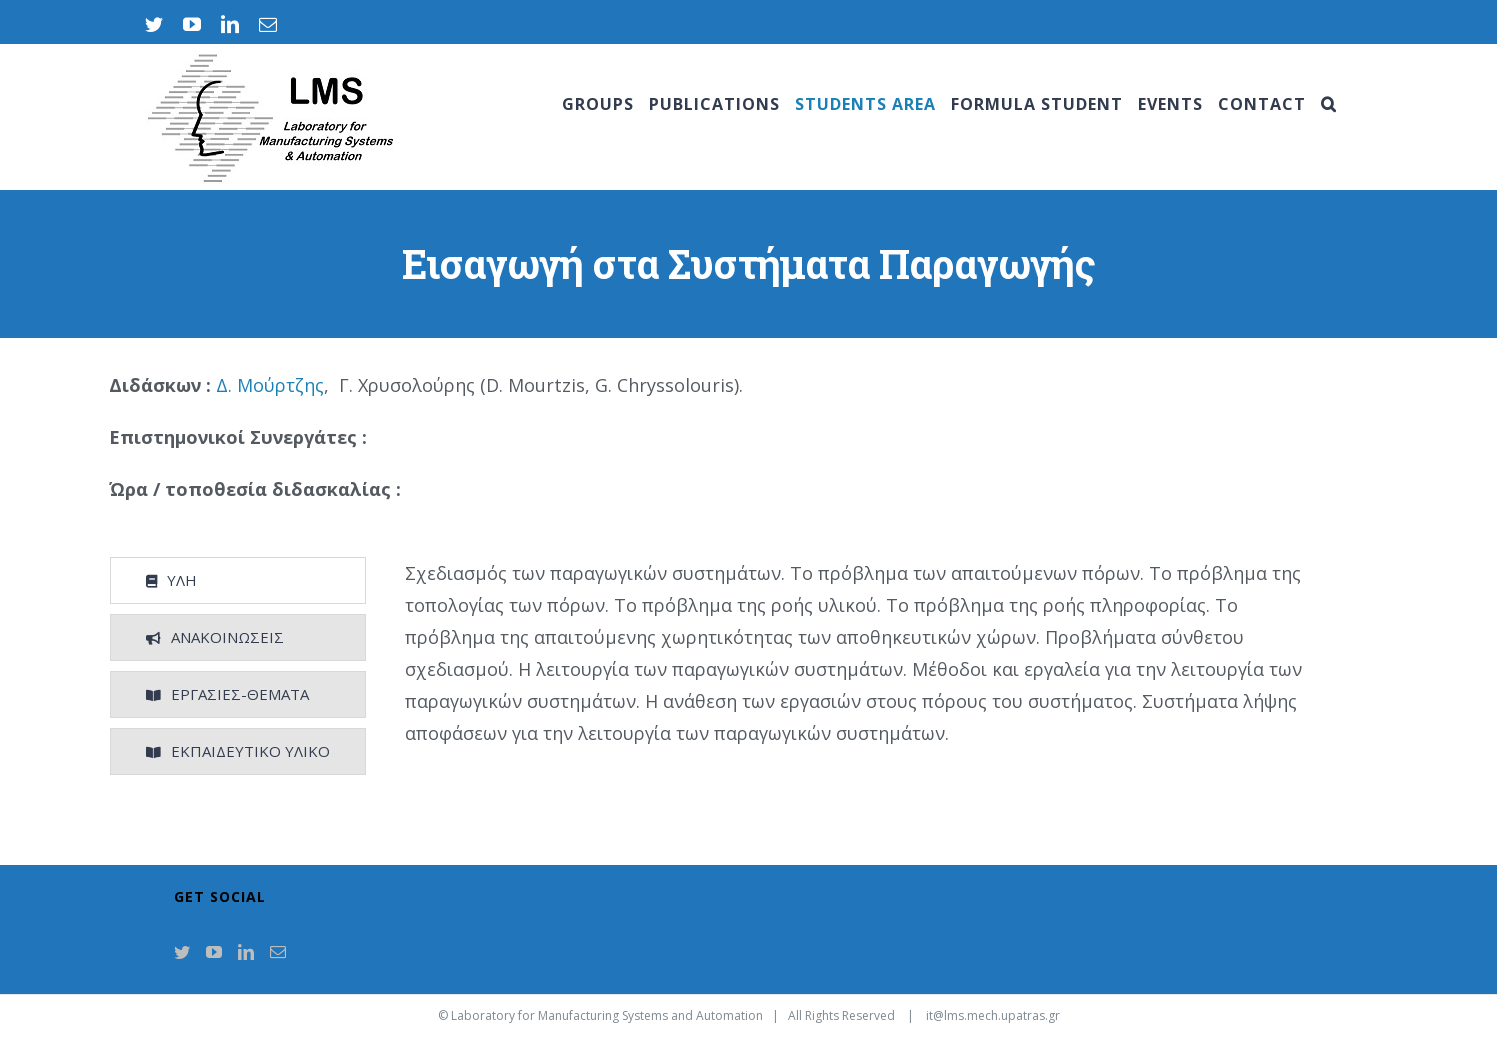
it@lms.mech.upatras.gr (993, 1015)
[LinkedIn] (246, 952)
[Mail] (278, 952)
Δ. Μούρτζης (270, 385)
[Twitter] (182, 952)
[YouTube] (214, 952)
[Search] (1329, 104)
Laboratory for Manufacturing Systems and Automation (607, 1015)
